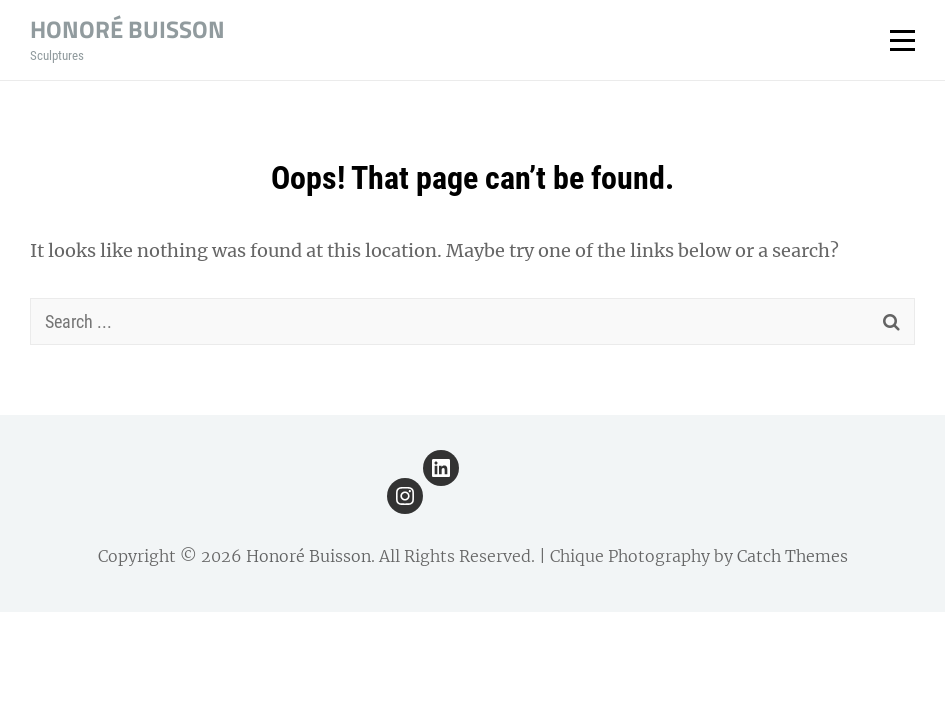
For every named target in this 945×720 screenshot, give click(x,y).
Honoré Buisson (127, 29)
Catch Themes (792, 556)
